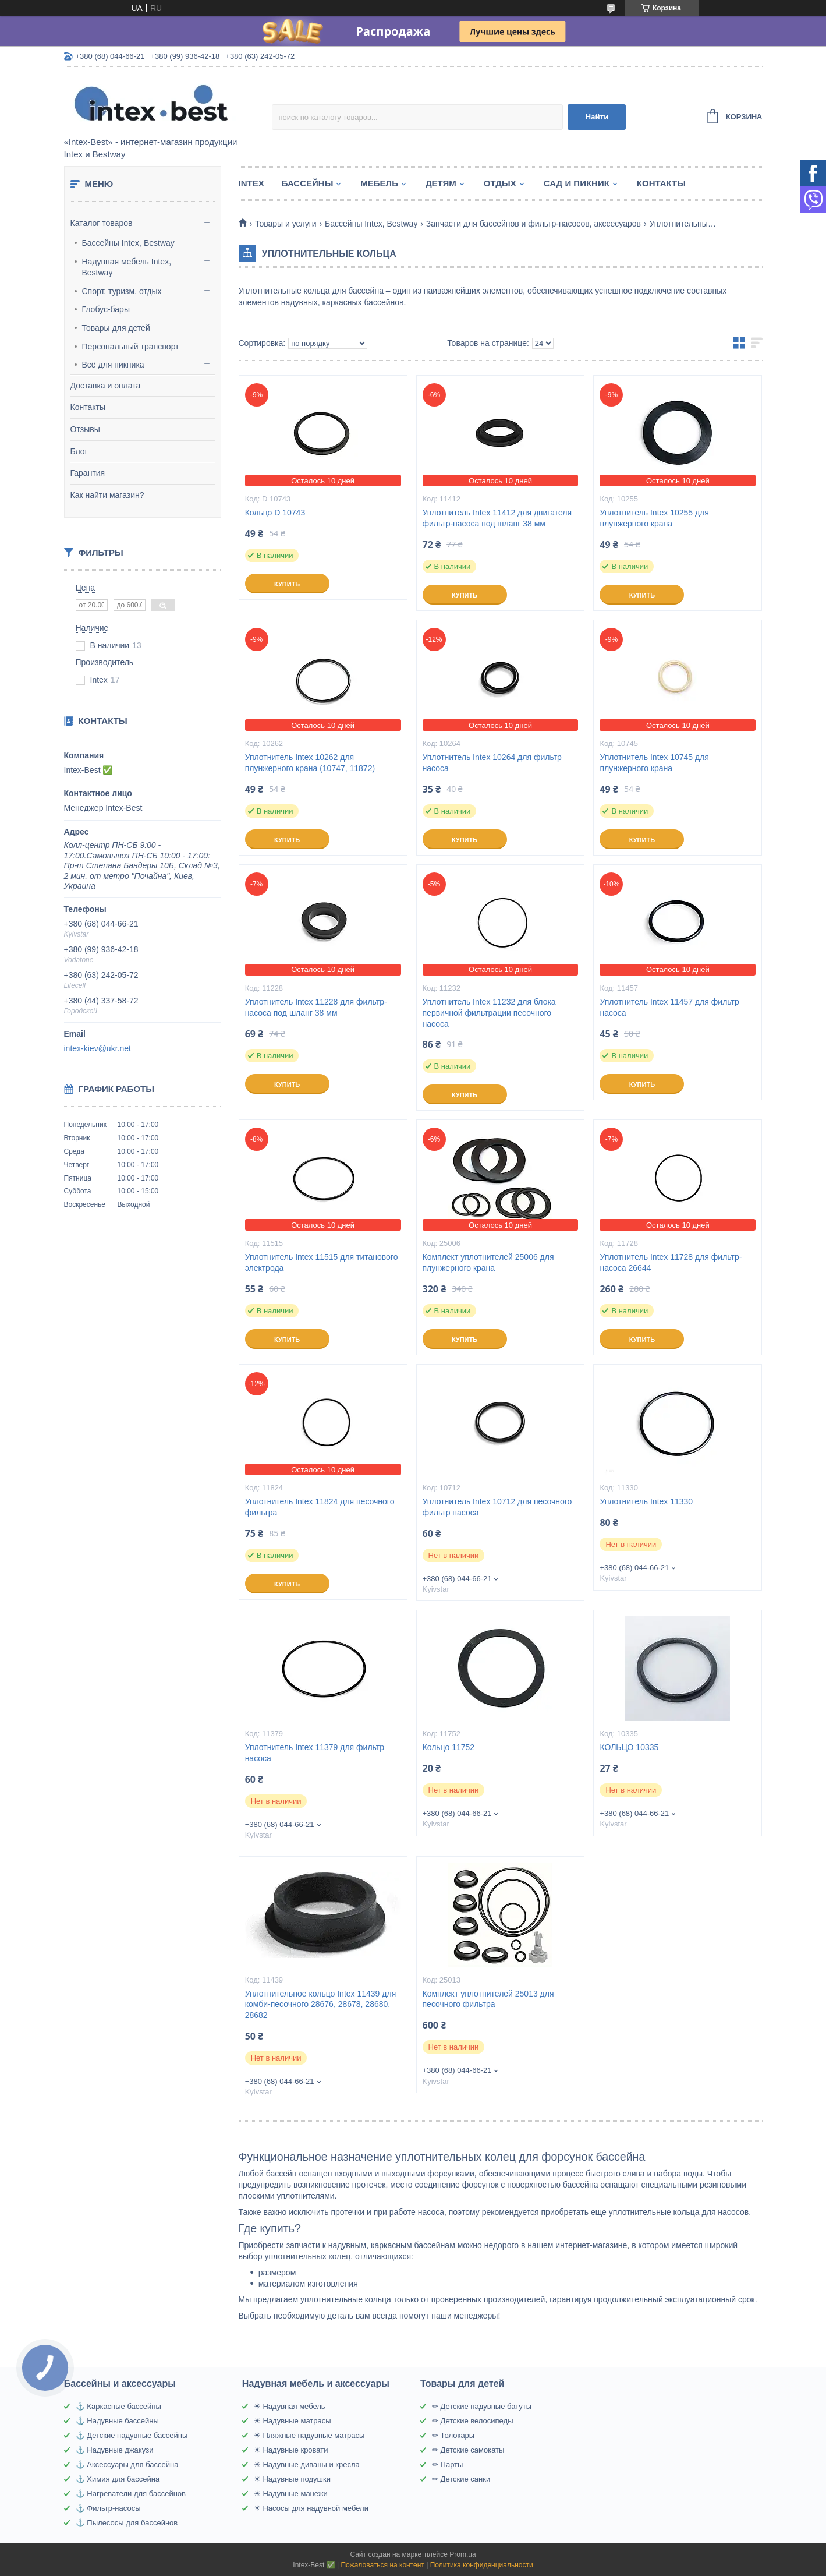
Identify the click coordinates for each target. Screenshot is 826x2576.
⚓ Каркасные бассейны (118, 2406)
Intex (251, 183)
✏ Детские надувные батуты (481, 2406)
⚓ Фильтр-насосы (108, 2508)
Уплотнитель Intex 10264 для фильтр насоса (492, 762)
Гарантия (87, 473)
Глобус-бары (106, 309)
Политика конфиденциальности (481, 2565)
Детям (441, 183)
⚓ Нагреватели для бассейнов (131, 2493)
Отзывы (85, 429)
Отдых (500, 183)
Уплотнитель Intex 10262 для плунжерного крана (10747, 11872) (310, 762)
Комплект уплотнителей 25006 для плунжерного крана (488, 1262)
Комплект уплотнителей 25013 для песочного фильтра (488, 1999)
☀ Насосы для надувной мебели (311, 2508)
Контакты (87, 407)
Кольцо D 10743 (275, 512)
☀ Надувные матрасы (292, 2420)
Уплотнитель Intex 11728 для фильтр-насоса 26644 (671, 1262)
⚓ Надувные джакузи (115, 2450)
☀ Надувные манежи (291, 2493)
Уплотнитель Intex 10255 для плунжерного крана (654, 518)
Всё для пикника (113, 364)
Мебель (379, 183)
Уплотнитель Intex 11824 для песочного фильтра (320, 1507)
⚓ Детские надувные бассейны (131, 2435)
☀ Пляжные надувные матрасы (309, 2435)
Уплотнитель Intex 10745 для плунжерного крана (654, 762)
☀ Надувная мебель (289, 2406)
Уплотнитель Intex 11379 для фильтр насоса (314, 1753)
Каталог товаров (101, 223)
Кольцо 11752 (449, 1747)
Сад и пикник (576, 183)
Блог (79, 451)
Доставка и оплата (105, 385)
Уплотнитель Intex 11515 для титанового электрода (321, 1262)
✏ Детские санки (461, 2479)
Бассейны (308, 183)
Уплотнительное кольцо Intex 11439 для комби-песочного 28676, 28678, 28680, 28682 (320, 2004)
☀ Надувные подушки (292, 2479)
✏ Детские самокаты (468, 2450)
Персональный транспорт (130, 346)
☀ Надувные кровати (291, 2450)
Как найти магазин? (107, 495)
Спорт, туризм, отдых (122, 291)
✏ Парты (447, 2464)
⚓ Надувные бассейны (117, 2420)
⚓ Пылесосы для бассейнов (127, 2522)
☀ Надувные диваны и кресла (307, 2464)
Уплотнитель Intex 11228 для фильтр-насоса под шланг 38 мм (316, 1007)
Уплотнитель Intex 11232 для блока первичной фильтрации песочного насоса (489, 1013)
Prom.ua (462, 2554)
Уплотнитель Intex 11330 (646, 1501)
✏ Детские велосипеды (472, 2420)
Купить (287, 584)
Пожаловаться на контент (382, 2565)
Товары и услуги (286, 223)
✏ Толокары (453, 2435)
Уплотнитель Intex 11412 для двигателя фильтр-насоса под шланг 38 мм (497, 518)
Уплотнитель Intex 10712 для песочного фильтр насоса (497, 1507)
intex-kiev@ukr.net (97, 1048)
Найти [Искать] (596, 116)
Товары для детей (116, 328)
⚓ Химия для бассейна (118, 2479)
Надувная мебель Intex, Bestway (127, 267)
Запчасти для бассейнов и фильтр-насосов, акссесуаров (533, 223)
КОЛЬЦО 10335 (629, 1747)
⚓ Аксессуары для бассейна (127, 2464)
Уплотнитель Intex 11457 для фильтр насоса (669, 1007)
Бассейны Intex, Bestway (128, 243)
